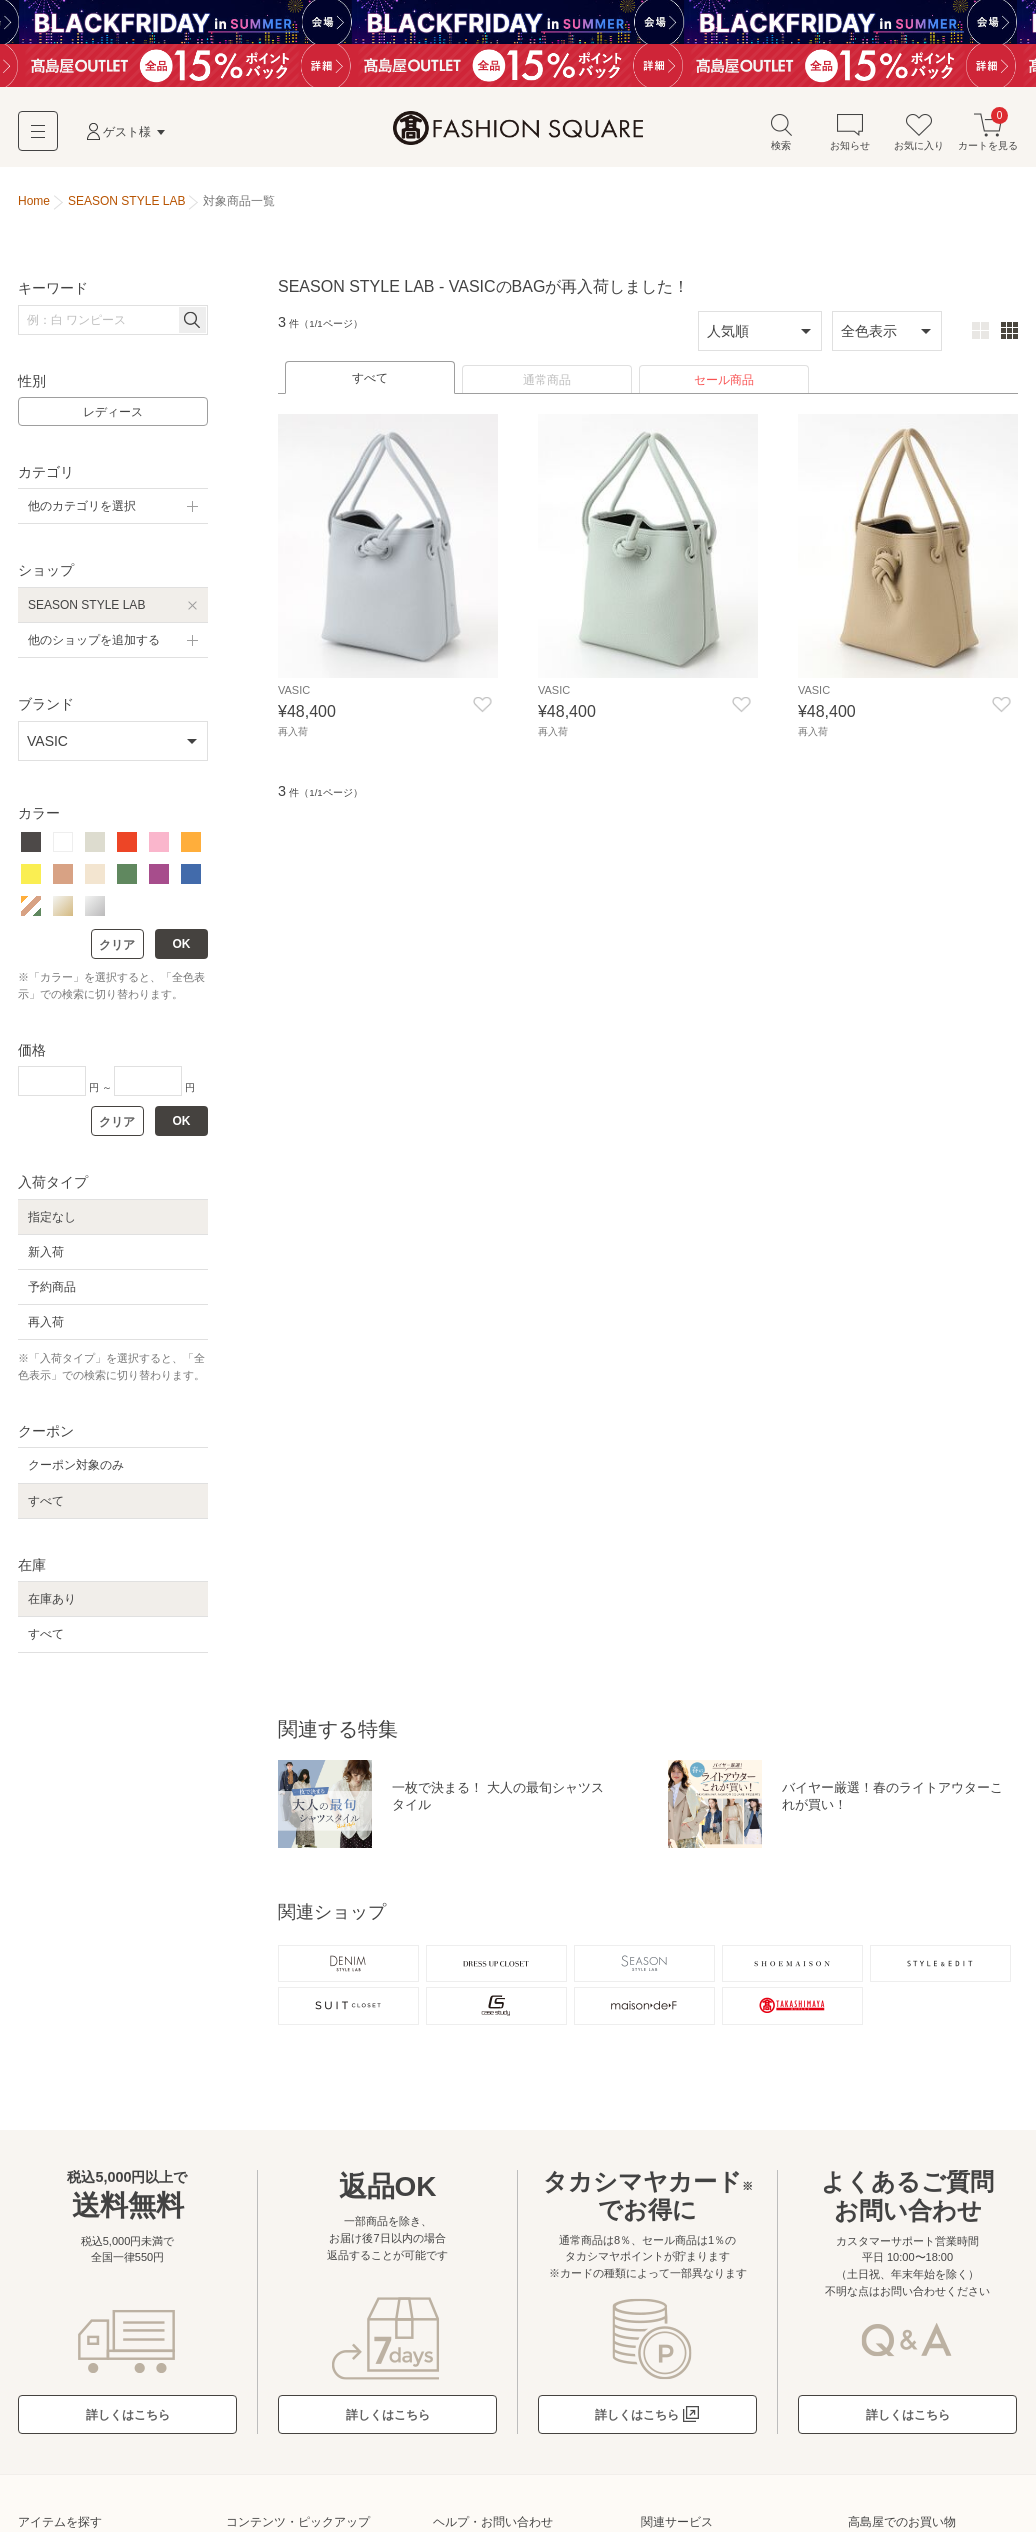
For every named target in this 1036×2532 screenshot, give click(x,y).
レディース (113, 419)
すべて (370, 385)
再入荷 (46, 1329)
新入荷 (46, 1258)
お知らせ (850, 138)
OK (182, 951)
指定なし (52, 1223)
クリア (117, 952)
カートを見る (988, 138)
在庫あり (52, 1606)
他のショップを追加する (94, 647)
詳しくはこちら (128, 2430)
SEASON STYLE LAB (86, 611)
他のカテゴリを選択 (82, 513)
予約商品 (52, 1294)
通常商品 (547, 387)
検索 (781, 138)
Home (34, 208)
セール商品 (724, 387)
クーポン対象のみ (76, 1472)
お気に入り (919, 138)
